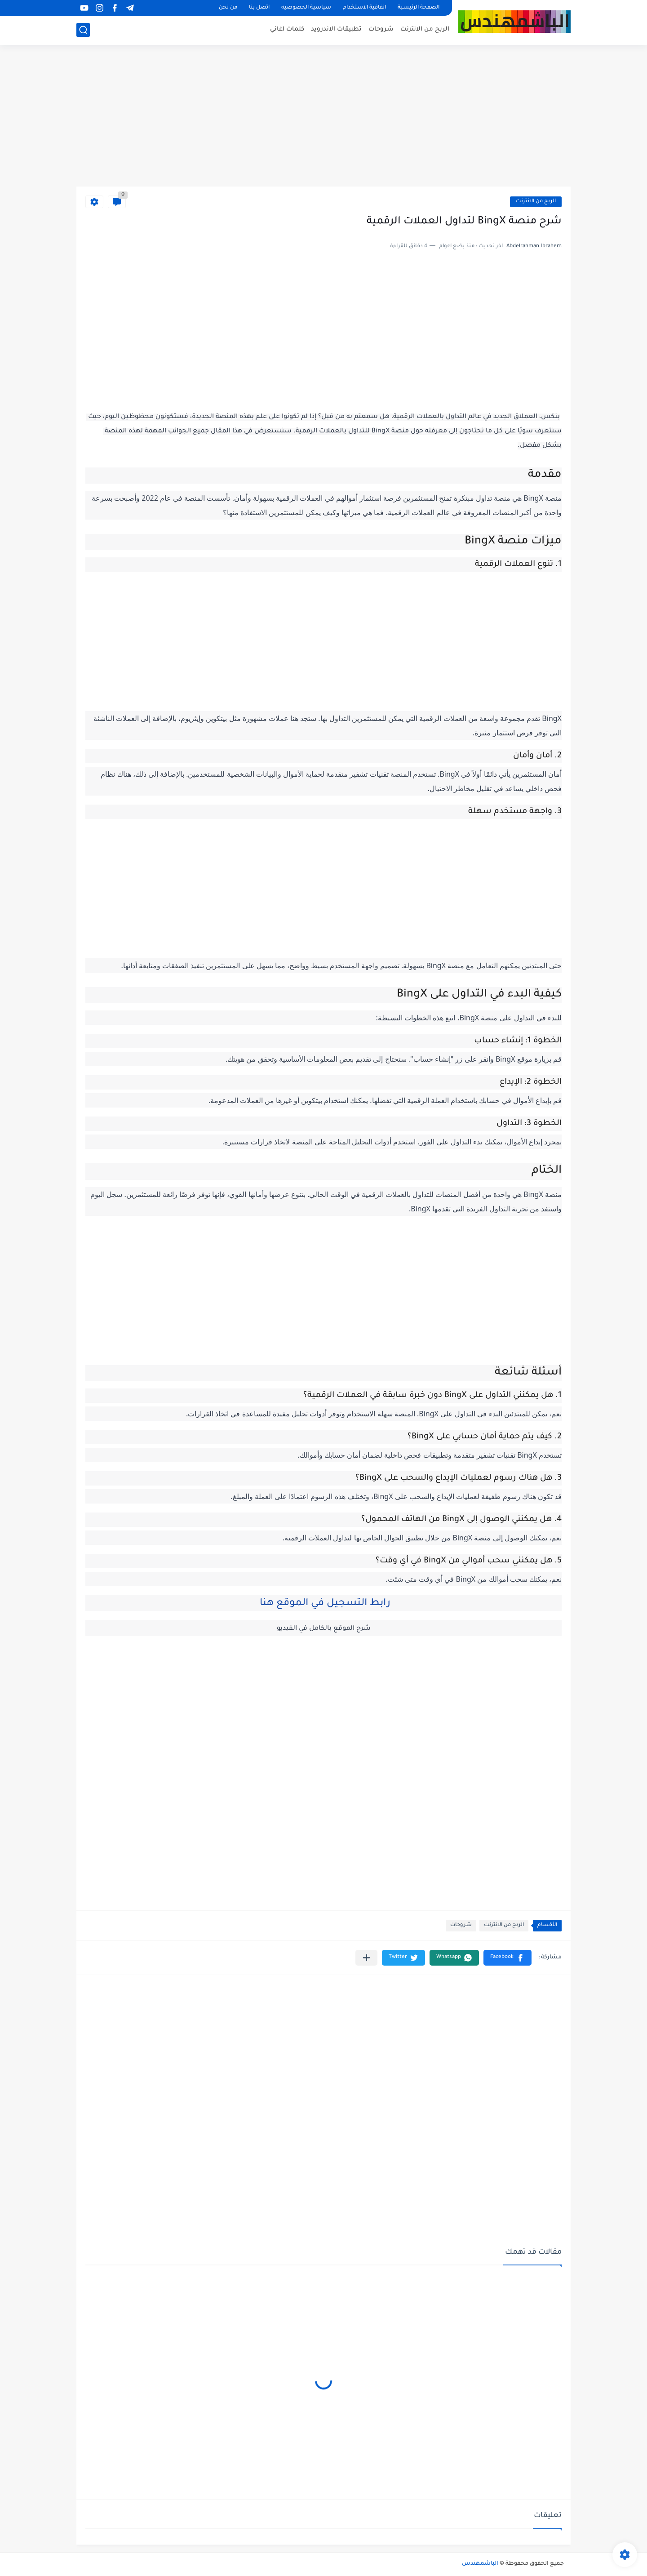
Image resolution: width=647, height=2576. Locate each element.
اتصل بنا (259, 8)
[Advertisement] (323, 117)
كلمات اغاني (287, 29)
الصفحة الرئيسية (418, 8)
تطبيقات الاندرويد (336, 29)
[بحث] (83, 30)
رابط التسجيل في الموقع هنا (323, 1603)
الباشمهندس (480, 2564)
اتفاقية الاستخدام (364, 8)
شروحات (381, 29)
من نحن (228, 8)
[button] (507, 1958)
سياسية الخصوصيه (306, 8)
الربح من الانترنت (424, 29)
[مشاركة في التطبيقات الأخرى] (366, 1958)
